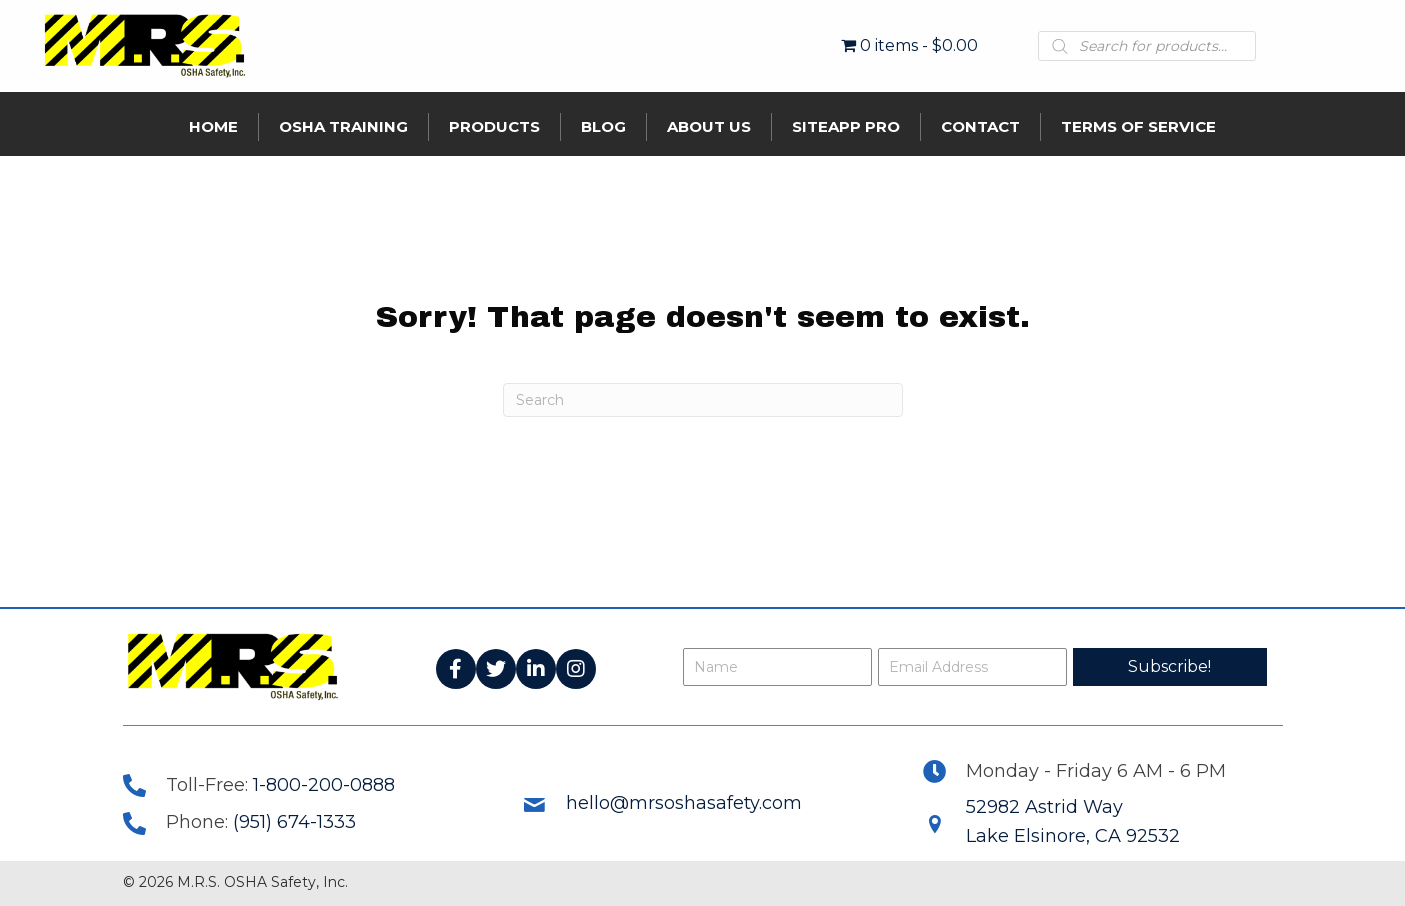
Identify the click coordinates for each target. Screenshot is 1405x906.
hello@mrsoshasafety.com (684, 803)
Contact (980, 126)
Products (494, 126)
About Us (709, 126)
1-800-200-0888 (324, 785)
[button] (456, 669)
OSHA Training (343, 126)
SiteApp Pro (846, 126)
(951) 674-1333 (294, 822)
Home (213, 126)
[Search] (703, 400)
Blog (603, 126)
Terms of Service (1138, 126)
